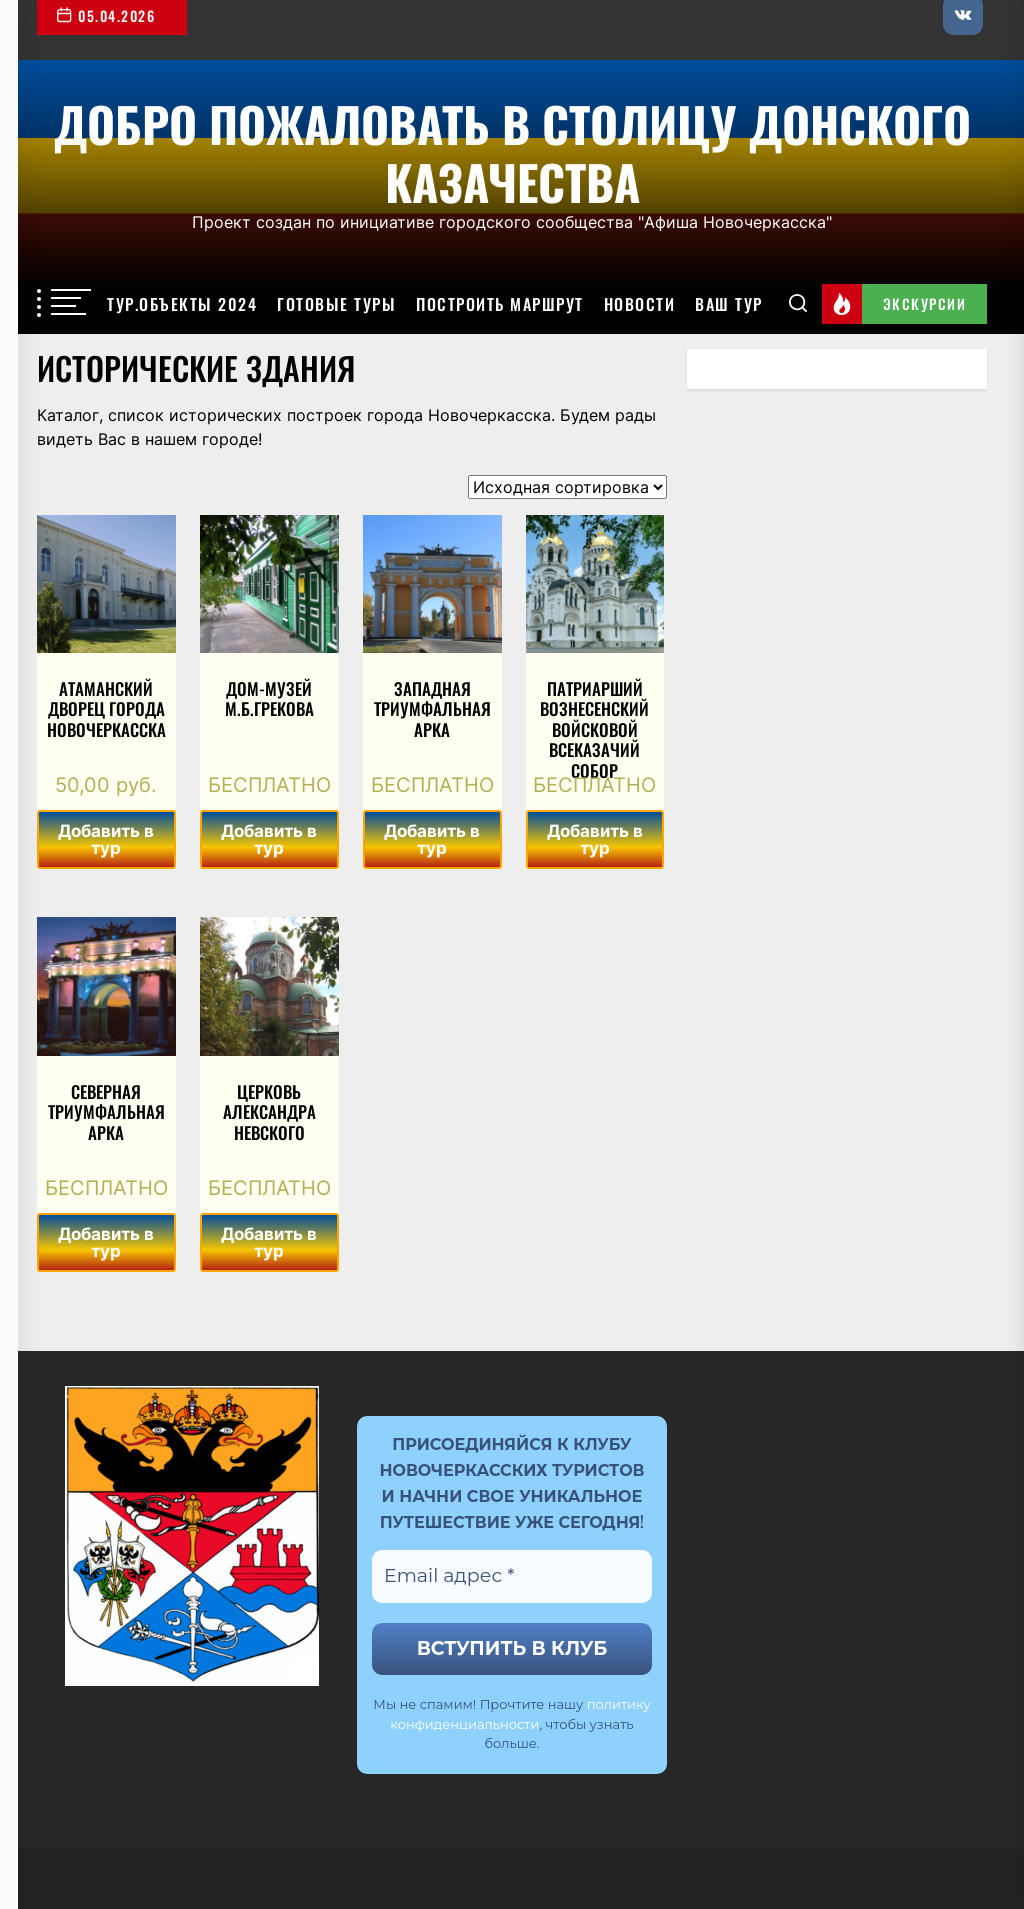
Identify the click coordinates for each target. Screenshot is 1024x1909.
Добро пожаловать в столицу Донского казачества (512, 149)
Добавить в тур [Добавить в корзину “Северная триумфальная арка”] (106, 1242)
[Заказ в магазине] (567, 487)
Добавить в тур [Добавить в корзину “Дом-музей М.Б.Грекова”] (269, 839)
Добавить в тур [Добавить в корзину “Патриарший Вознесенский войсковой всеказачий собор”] (595, 839)
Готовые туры (336, 304)
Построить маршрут (500, 304)
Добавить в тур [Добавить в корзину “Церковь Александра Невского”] (269, 1242)
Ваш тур (729, 304)
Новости (640, 304)
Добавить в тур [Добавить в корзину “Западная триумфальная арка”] (432, 839)
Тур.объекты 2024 (182, 304)
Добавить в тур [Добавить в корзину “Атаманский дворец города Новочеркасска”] (106, 839)
